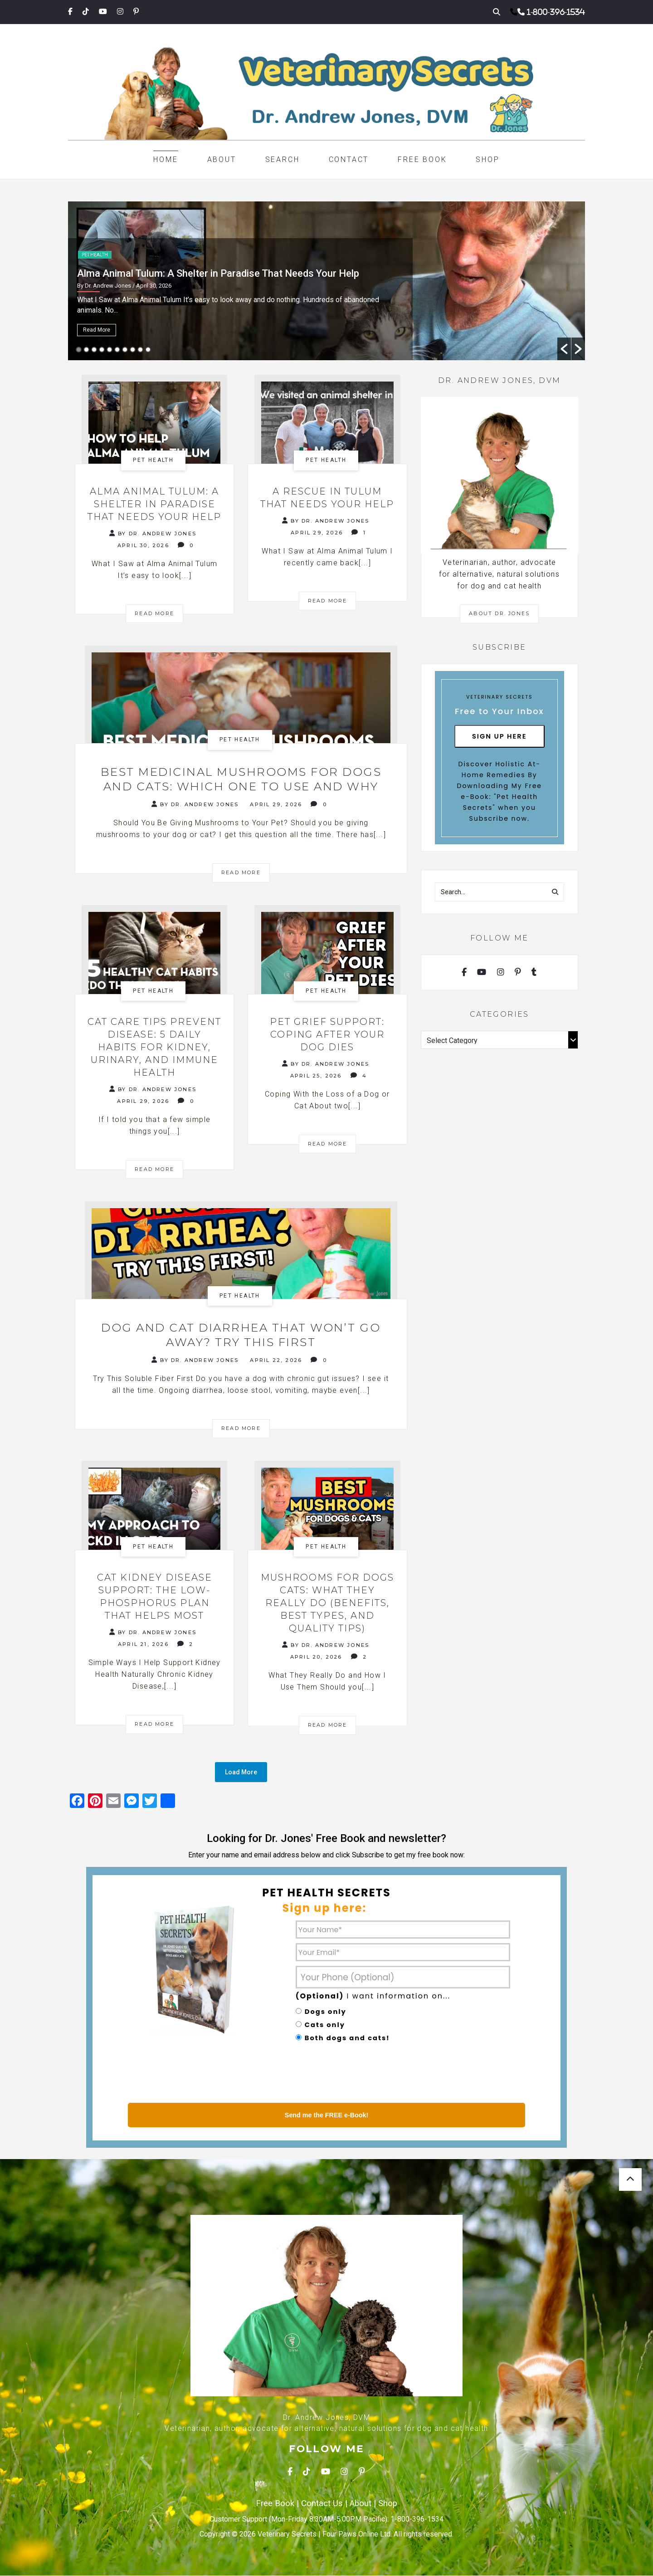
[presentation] (365, 2074)
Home (165, 159)
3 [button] (94, 350)
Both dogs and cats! (347, 2038)
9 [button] (140, 350)
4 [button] (102, 350)
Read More (96, 330)
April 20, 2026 (316, 1657)
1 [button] (79, 350)
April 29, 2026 (317, 532)
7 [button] (125, 350)
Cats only (325, 2025)
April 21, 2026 (143, 1644)
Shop (487, 159)
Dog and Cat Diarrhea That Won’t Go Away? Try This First (241, 1335)
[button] (564, 349)
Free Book (422, 159)
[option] (326, 280)
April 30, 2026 (143, 545)
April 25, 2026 (316, 1076)
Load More (241, 1772)
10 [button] (148, 350)
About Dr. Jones (499, 613)
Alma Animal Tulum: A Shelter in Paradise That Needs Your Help (218, 273)
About (221, 159)
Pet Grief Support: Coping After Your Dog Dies (327, 1034)
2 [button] (86, 350)
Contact (349, 159)
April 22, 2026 (276, 1360)
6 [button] (117, 350)
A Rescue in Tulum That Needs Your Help (327, 497)
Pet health (95, 254)
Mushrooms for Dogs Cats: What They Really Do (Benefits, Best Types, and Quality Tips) (327, 1603)
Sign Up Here (499, 736)
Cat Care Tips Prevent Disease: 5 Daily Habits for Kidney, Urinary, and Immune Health (154, 1047)
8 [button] (133, 350)
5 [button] (109, 350)
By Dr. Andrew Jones (152, 533)
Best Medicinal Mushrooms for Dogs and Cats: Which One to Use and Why (241, 779)
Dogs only (325, 2012)
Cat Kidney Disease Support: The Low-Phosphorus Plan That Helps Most (154, 1596)
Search (282, 159)
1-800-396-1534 (556, 11)
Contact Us (322, 2504)
